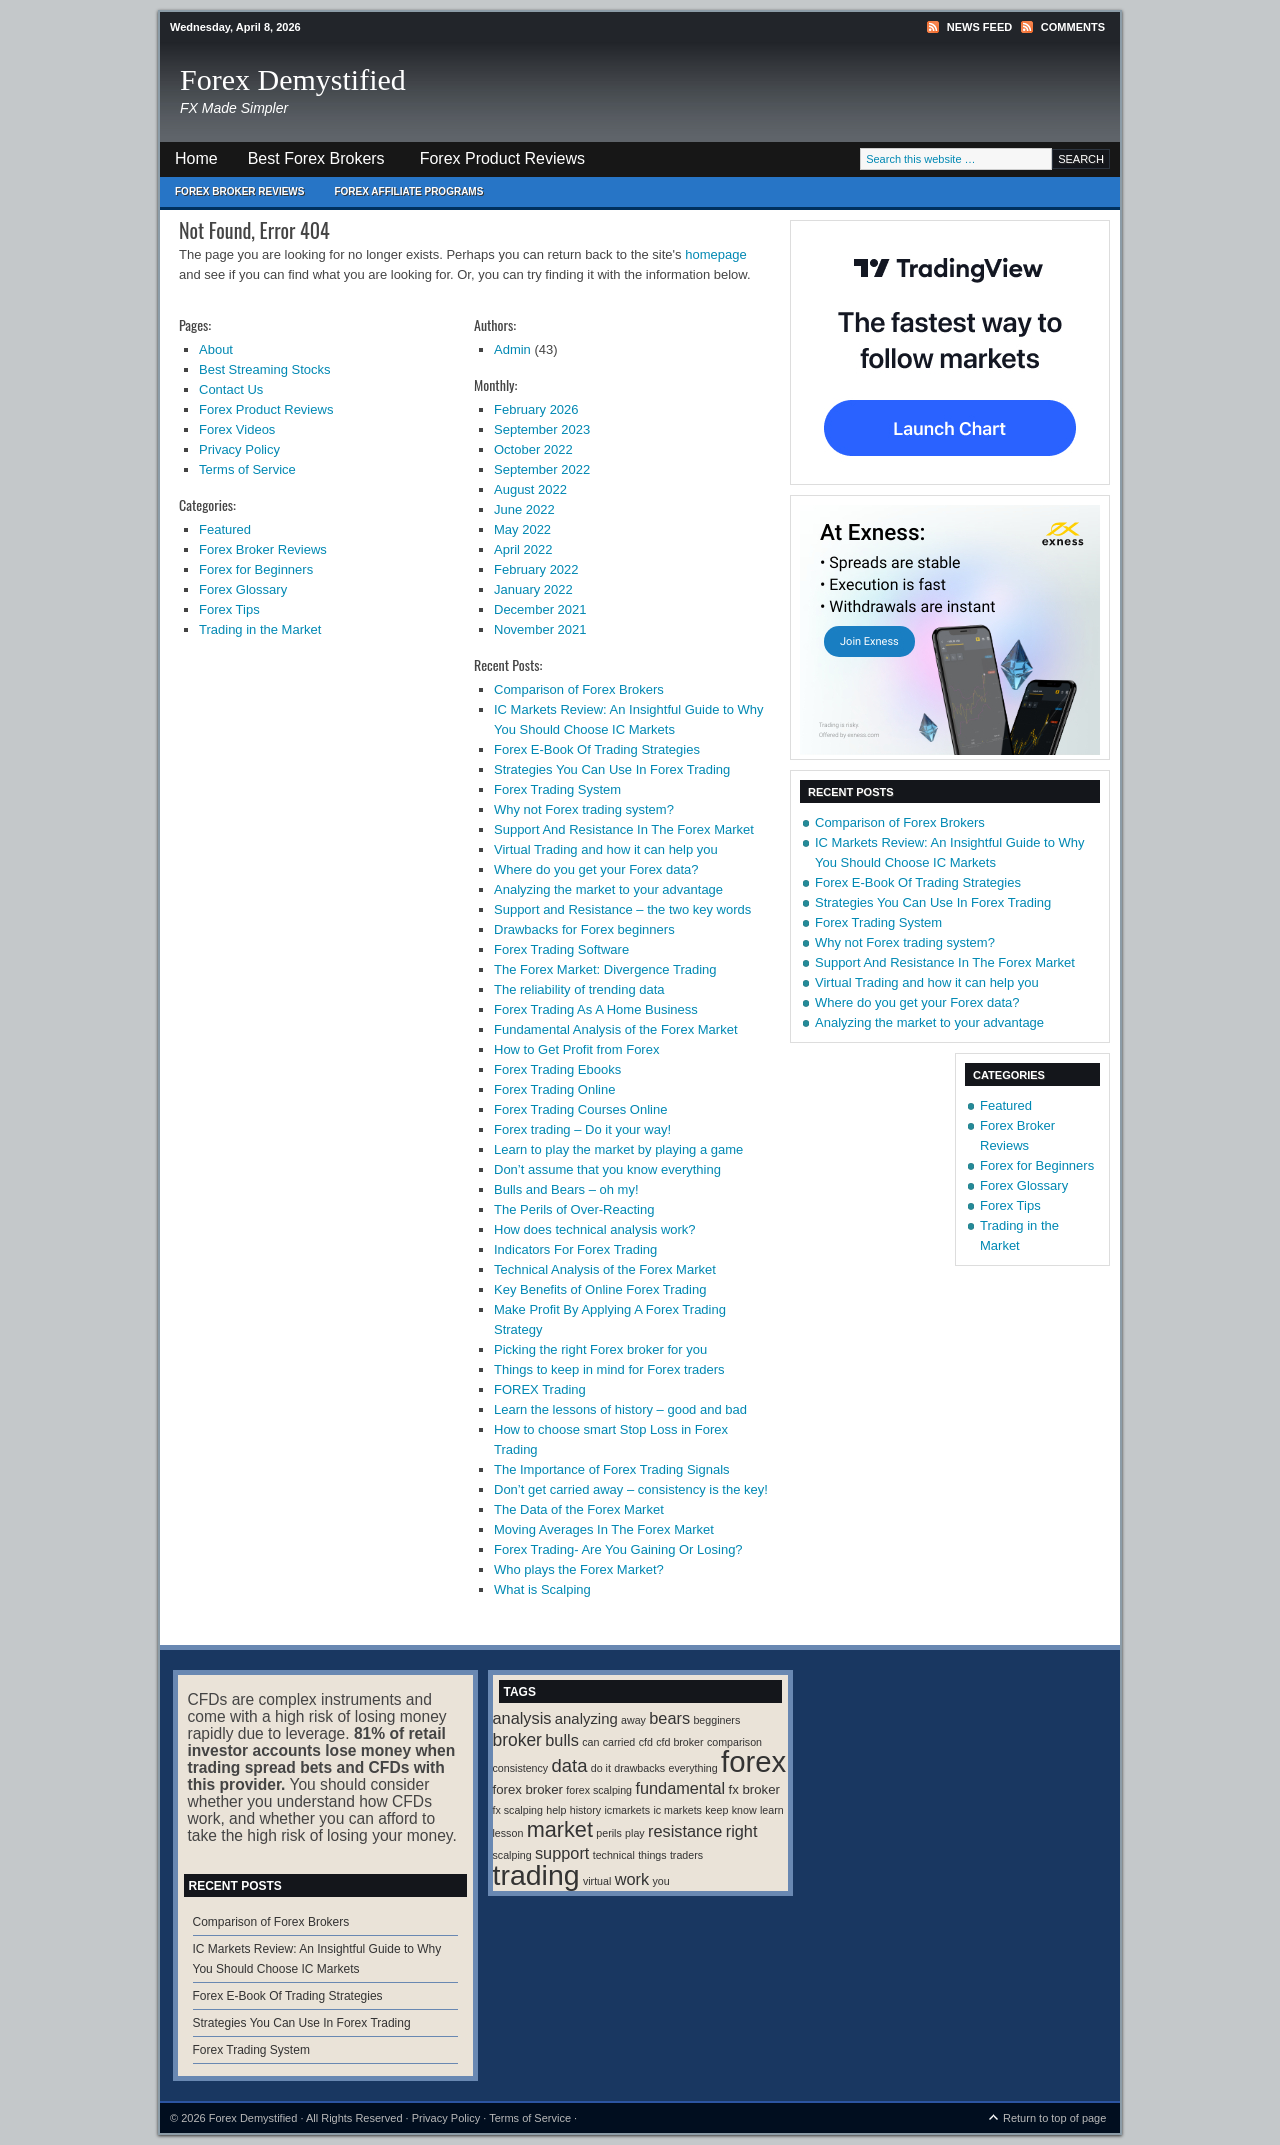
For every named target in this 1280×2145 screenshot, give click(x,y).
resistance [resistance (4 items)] (685, 1831)
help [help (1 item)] (556, 1810)
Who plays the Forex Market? (579, 1569)
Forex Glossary (243, 589)
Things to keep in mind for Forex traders (609, 1369)
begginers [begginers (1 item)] (716, 1720)
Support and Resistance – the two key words (622, 909)
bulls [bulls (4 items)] (562, 1740)
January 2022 (533, 589)
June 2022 (524, 509)
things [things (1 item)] (652, 1855)
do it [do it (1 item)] (601, 1768)
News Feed (979, 27)
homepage (715, 254)
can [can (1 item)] (590, 1742)
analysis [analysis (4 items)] (522, 1718)
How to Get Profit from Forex (576, 1049)
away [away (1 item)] (633, 1720)
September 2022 (542, 469)
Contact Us (231, 389)
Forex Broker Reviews (239, 191)
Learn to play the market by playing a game (618, 1149)
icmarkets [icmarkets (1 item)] (627, 1810)
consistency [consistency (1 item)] (521, 1768)
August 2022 (530, 489)
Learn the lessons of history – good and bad (620, 1409)
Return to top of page (1054, 2118)
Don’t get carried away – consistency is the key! (631, 1489)
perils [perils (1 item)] (608, 1833)
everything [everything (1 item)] (693, 1768)
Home (196, 158)
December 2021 (540, 609)
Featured (225, 529)
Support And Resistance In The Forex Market (624, 829)
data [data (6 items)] (570, 1765)
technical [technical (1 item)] (614, 1855)
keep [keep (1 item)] (716, 1810)
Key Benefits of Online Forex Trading (600, 1289)
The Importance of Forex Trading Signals (612, 1469)
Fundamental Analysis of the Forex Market (616, 1029)
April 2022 (523, 549)
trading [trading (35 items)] (536, 1875)
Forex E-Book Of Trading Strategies (597, 749)
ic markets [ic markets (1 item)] (677, 1810)
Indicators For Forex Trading (575, 1249)
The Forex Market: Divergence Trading (605, 969)
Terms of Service (247, 469)
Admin (512, 349)
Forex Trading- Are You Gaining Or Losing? (618, 1549)
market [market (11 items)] (560, 1829)
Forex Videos (237, 429)
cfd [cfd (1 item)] (646, 1742)
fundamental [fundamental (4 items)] (680, 1788)
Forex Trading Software (561, 949)
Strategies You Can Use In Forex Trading (612, 769)
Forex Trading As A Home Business (596, 1009)
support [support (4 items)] (562, 1853)
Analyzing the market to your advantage (608, 889)
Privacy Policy (239, 449)
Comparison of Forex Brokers (579, 689)
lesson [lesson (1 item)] (508, 1833)
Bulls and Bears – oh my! (566, 1189)
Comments (1073, 27)
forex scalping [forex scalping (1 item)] (599, 1790)
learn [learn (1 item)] (772, 1810)
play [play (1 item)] (635, 1833)
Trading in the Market (260, 629)
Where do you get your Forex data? (596, 869)
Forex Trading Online (554, 1089)
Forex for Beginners (256, 569)
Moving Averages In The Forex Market (604, 1529)
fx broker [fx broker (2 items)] (754, 1789)
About (216, 349)
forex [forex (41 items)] (753, 1761)
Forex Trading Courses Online (580, 1109)
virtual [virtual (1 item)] (597, 1881)
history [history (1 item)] (585, 1810)
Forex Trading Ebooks (557, 1069)
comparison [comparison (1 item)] (734, 1742)
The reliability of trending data (579, 989)
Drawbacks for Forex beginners (584, 929)
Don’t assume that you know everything (607, 1169)
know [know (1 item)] (744, 1810)
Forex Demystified (293, 79)
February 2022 (536, 569)
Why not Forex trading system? (584, 809)
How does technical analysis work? (595, 1229)
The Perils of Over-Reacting (574, 1209)
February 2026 (536, 409)
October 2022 (533, 449)
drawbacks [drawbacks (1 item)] (639, 1768)
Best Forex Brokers (309, 163)
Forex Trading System (557, 789)
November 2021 (540, 629)
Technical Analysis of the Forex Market (605, 1269)
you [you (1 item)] (660, 1881)
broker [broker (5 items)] (517, 1740)
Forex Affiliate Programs (401, 196)
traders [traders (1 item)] (686, 1855)
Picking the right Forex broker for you (600, 1349)
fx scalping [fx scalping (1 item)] (518, 1810)
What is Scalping (542, 1589)
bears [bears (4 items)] (669, 1718)
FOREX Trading (540, 1389)
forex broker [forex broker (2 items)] (528, 1789)
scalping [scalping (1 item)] (512, 1855)
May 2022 (522, 529)
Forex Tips (229, 609)
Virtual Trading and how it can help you (606, 849)
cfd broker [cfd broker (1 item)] (679, 1742)
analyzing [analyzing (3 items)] (586, 1719)
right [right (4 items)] (742, 1831)
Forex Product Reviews (502, 158)
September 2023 (542, 429)
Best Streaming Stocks (265, 369)
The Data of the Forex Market (579, 1509)
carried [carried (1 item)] (619, 1742)
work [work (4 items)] (632, 1879)
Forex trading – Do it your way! (582, 1129)
